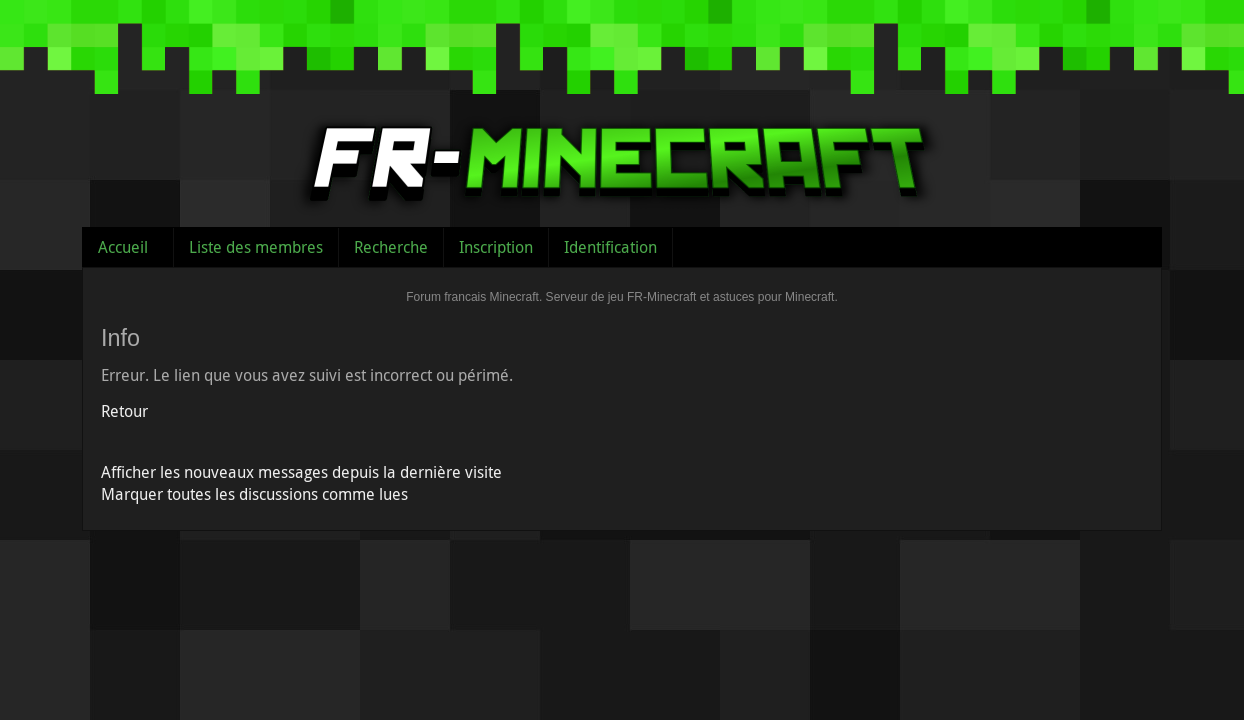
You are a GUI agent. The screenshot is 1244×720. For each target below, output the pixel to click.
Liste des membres (256, 247)
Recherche (391, 247)
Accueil (123, 247)
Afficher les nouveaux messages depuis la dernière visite (301, 472)
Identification (610, 247)
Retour (124, 411)
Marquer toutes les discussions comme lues (254, 494)
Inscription (496, 247)
